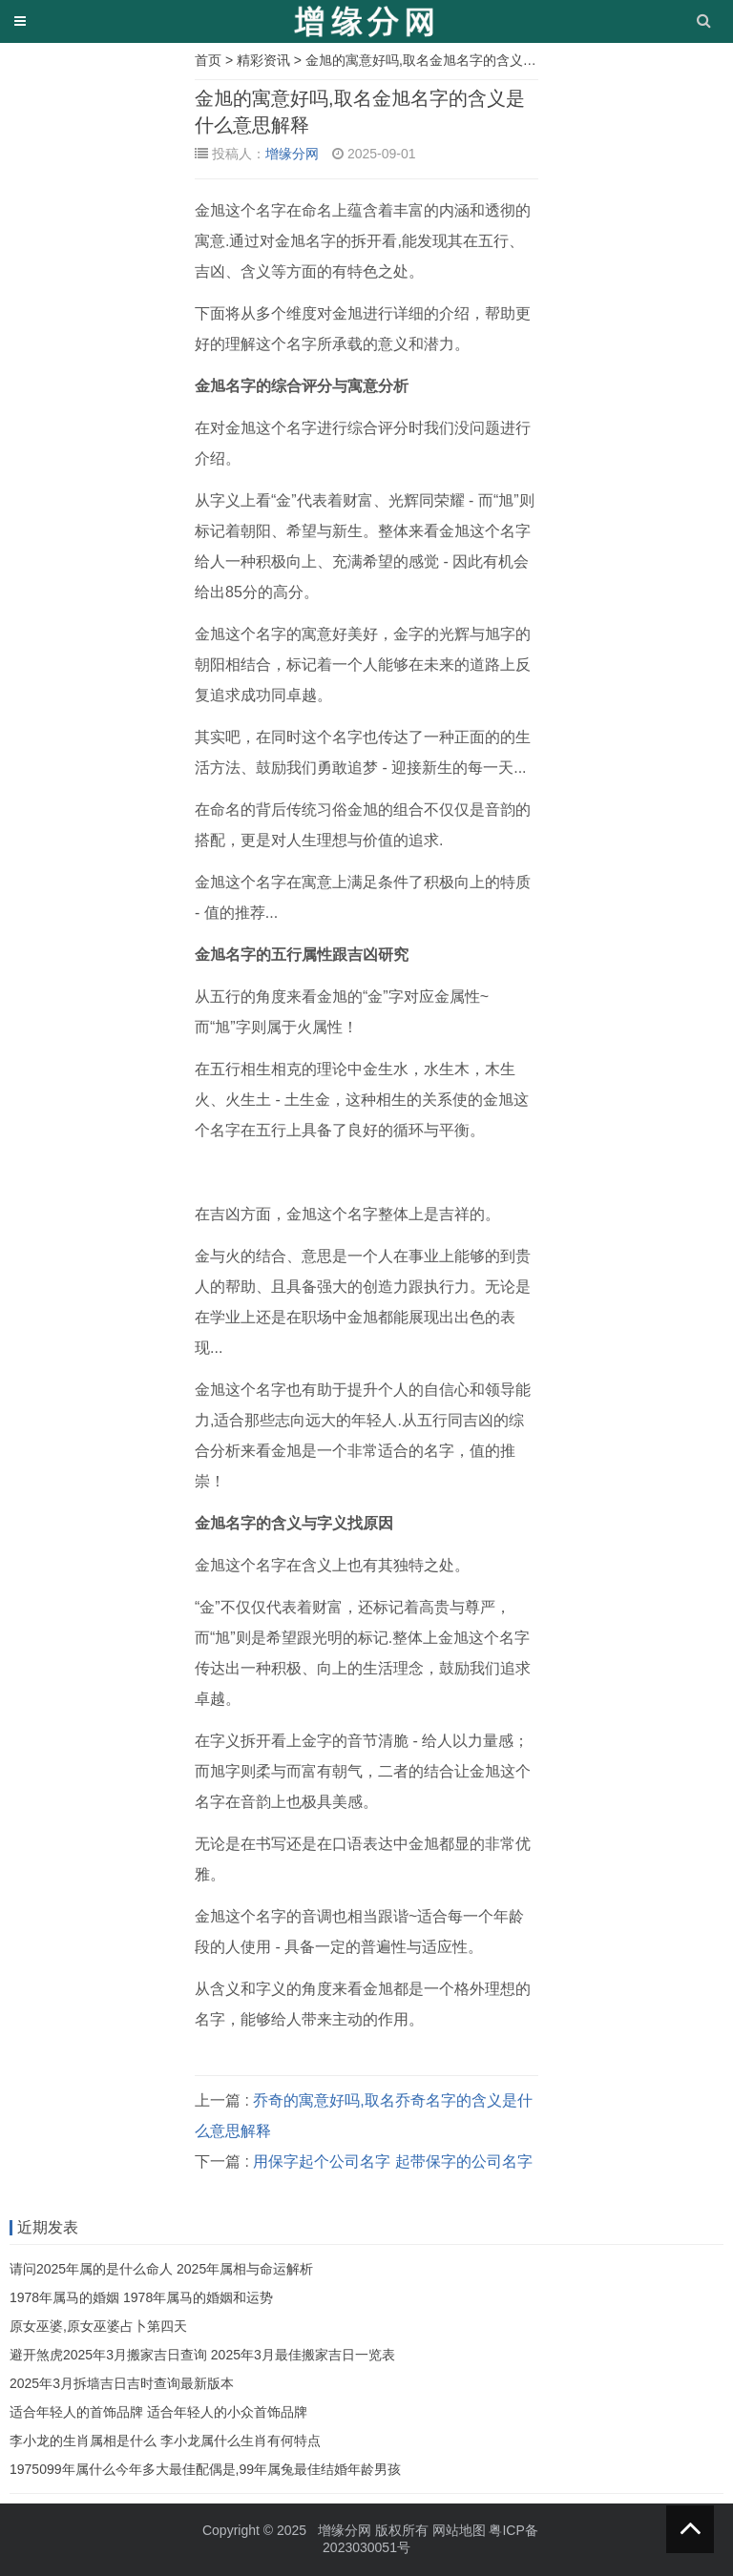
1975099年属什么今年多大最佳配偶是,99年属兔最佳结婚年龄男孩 (205, 2469)
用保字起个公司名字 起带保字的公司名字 (392, 2161)
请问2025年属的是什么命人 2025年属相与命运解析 (161, 2268)
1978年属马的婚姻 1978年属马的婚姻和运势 (141, 2297)
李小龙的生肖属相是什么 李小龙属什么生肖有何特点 (165, 2440)
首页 (208, 60)
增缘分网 (292, 153)
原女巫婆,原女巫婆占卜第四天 (98, 2326)
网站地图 (459, 2530)
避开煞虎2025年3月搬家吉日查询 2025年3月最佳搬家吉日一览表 (202, 2354)
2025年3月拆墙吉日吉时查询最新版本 (122, 2383)
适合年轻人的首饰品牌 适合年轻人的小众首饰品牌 (158, 2412)
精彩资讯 (263, 60)
